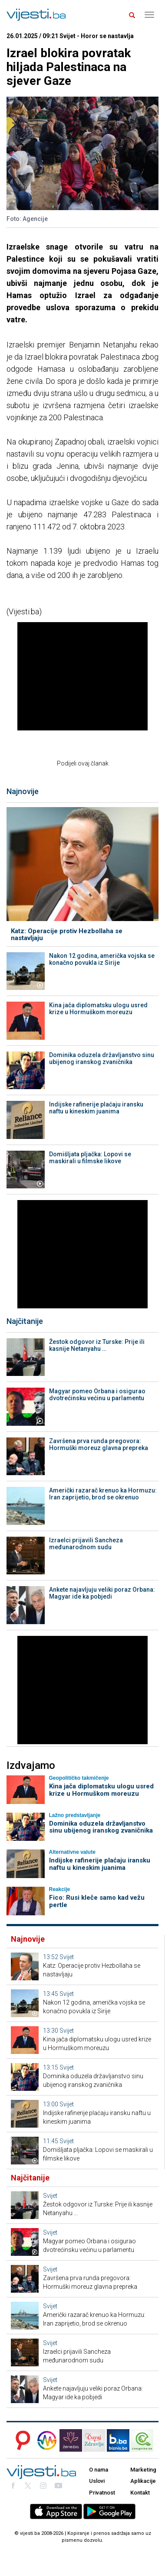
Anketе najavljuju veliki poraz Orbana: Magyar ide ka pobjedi (102, 1593)
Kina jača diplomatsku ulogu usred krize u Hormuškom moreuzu (98, 1008)
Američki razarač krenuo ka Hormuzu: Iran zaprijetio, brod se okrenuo (103, 1494)
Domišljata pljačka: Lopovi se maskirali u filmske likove (90, 1158)
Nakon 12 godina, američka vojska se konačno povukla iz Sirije (102, 959)
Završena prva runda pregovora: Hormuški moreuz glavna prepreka (98, 1444)
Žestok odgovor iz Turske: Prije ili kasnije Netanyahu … (97, 1345)
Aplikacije (143, 2481)
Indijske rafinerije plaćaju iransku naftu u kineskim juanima (96, 1108)
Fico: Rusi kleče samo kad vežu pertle (97, 1901)
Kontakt (140, 2492)
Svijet (66, 1956)
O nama (98, 2469)
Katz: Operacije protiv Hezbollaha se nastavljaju (66, 934)
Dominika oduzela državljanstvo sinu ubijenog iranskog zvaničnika (101, 1058)
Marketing (143, 2469)
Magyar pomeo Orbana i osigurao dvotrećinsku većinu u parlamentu (97, 1395)
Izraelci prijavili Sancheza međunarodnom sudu (86, 1544)
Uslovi (97, 2481)
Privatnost (102, 2492)
